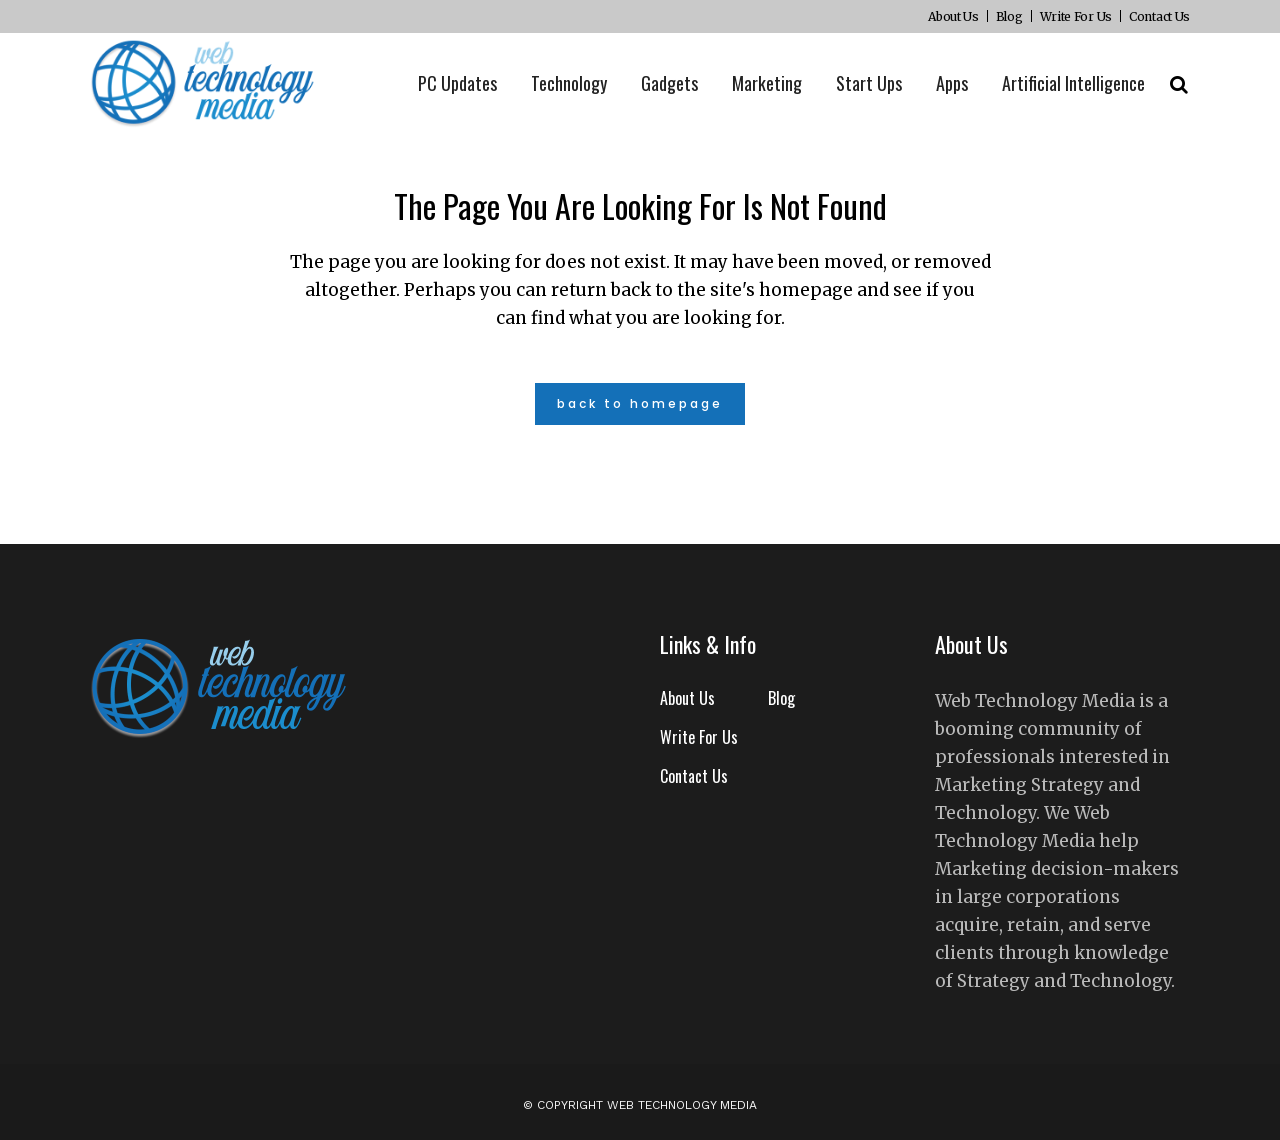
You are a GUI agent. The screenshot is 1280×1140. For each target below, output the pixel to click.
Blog (1009, 16)
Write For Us (1076, 16)
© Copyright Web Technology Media (640, 1105)
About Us (953, 16)
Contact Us (1159, 16)
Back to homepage (640, 403)
